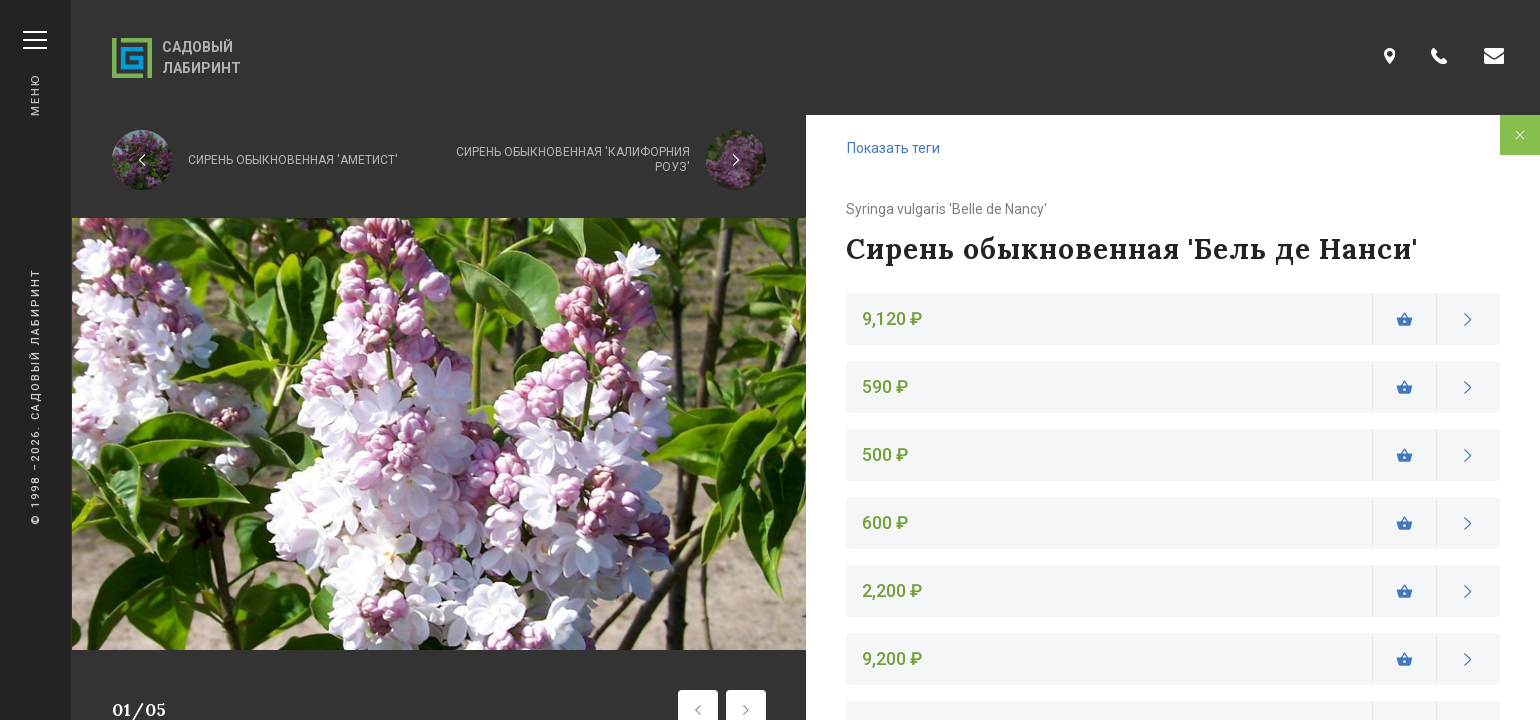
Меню (35, 73)
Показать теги (893, 148)
